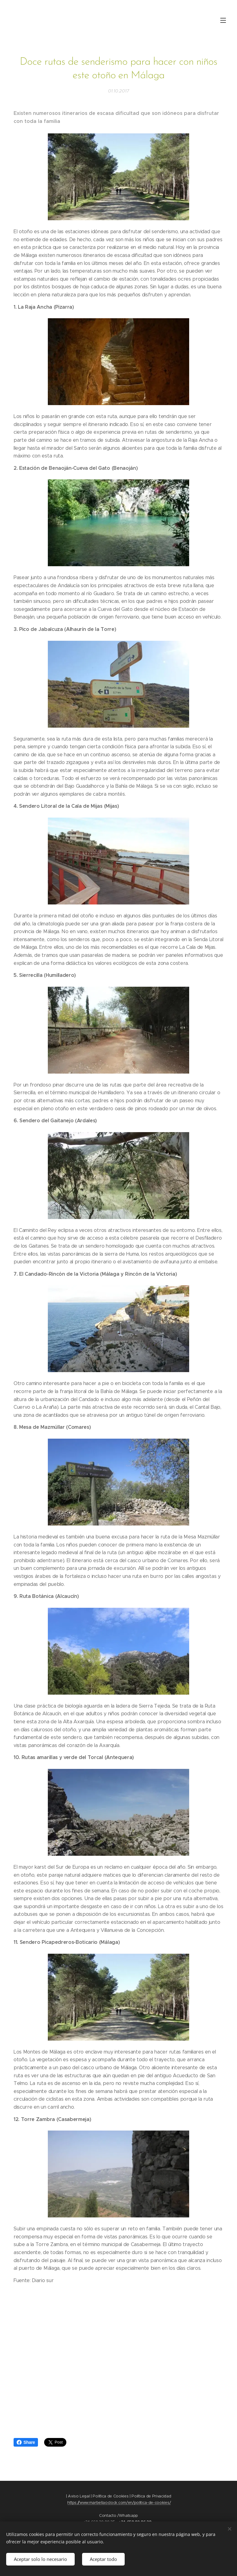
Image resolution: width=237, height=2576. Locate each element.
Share (26, 2442)
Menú (223, 20)
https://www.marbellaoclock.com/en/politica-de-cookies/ (119, 2502)
